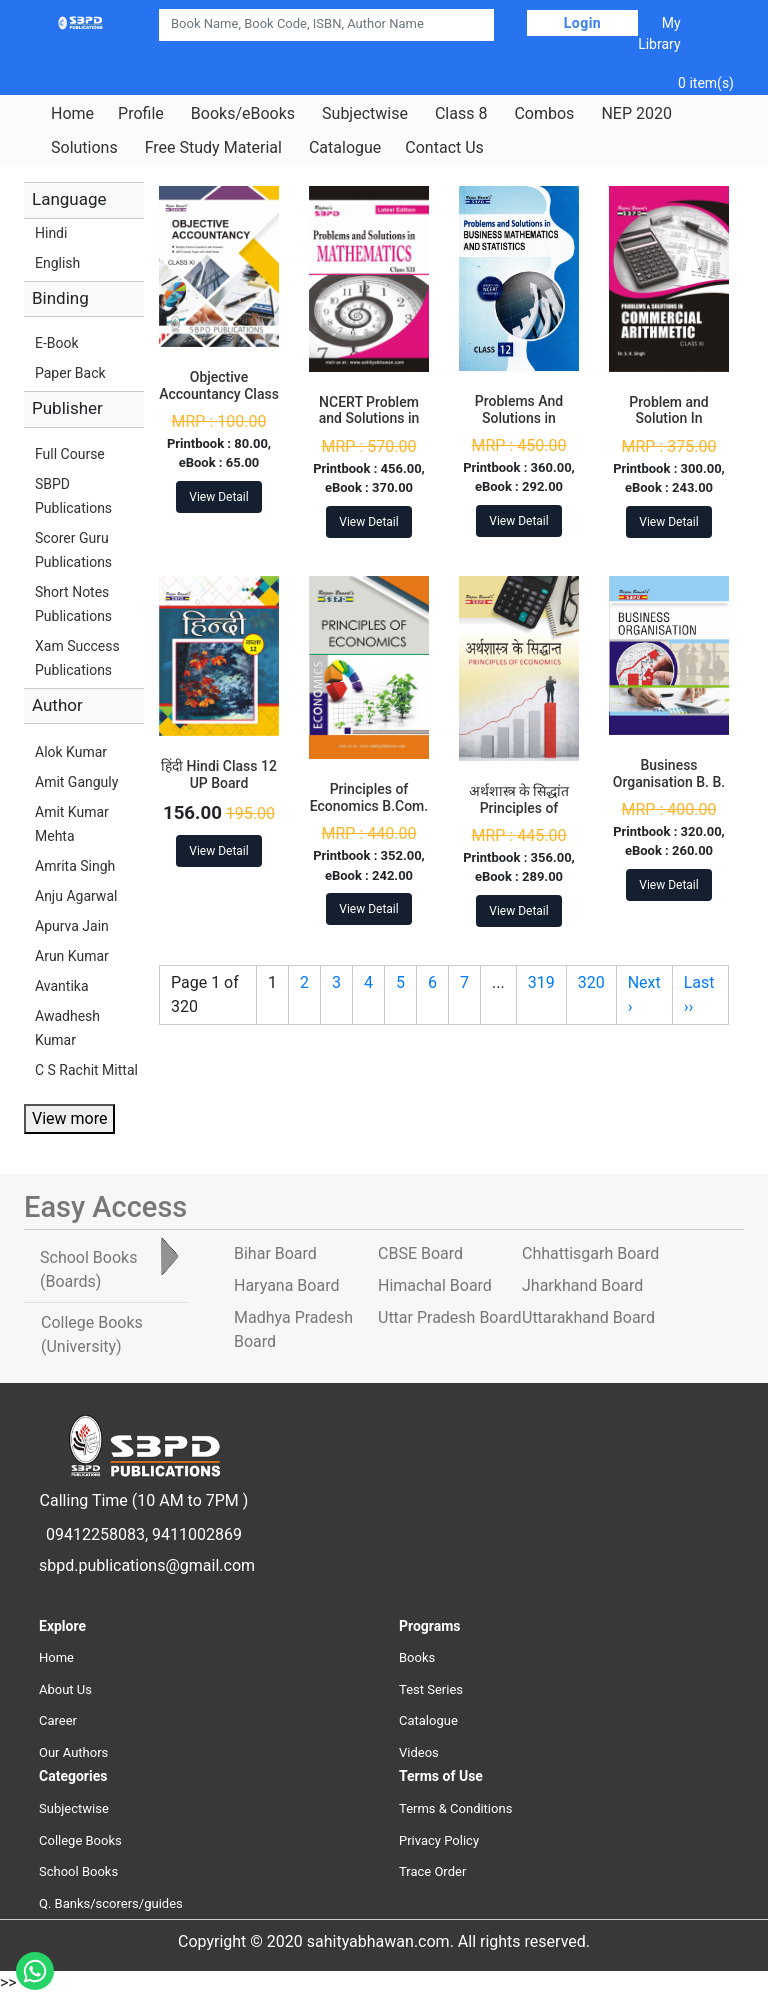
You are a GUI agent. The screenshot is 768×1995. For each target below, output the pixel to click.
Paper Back (70, 373)
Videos (419, 1752)
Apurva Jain (72, 926)
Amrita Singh (75, 866)
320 (591, 982)
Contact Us (444, 148)
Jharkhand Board (582, 1285)
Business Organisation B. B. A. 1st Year (669, 782)
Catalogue (345, 148)
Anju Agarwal (76, 896)
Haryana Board (286, 1285)
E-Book (57, 343)
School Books (78, 1871)
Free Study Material (213, 148)
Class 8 (461, 114)
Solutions (84, 148)
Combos (544, 114)
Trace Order (432, 1871)
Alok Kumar (71, 752)
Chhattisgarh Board (590, 1253)
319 (541, 982)
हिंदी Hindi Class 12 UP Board (219, 774)
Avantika (62, 986)
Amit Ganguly (76, 782)
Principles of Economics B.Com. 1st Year (369, 806)
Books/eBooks (243, 114)
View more (69, 1118)
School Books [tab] (88, 1269)
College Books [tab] (92, 1334)
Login (583, 23)
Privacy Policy (439, 1840)
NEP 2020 (636, 114)
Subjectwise (365, 114)
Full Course (70, 454)
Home (72, 114)
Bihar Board (275, 1253)
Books (417, 1657)
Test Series (431, 1689)
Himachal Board (435, 1285)
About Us (65, 1689)
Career (58, 1720)
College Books (80, 1840)
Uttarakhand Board (588, 1317)
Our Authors (73, 1752)
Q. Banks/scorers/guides (111, 1903)
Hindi (51, 233)
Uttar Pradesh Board (449, 1317)
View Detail (218, 497)
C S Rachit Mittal (86, 1070)
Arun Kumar (72, 956)
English (57, 263)
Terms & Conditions (455, 1808)
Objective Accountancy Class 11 (219, 394)
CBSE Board (420, 1253)
